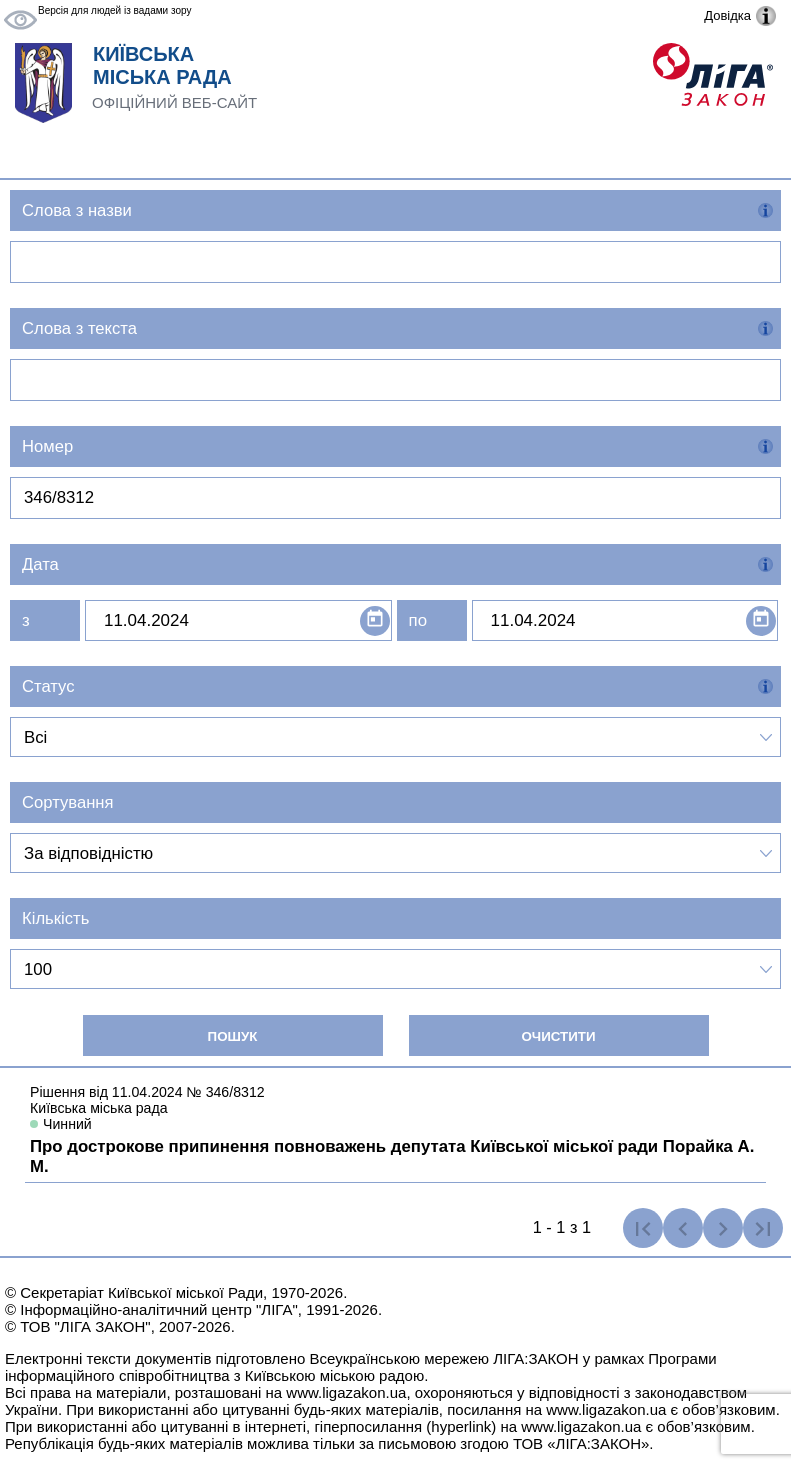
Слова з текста (79, 328)
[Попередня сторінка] (683, 1228)
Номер (47, 446)
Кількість (55, 918)
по (418, 620)
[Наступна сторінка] (723, 1228)
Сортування (68, 802)
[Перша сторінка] (643, 1228)
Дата (40, 564)
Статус (48, 686)
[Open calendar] (375, 621)
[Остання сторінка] (763, 1228)
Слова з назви (77, 210)
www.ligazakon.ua (346, 1392)
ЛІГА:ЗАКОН (535, 1358)
